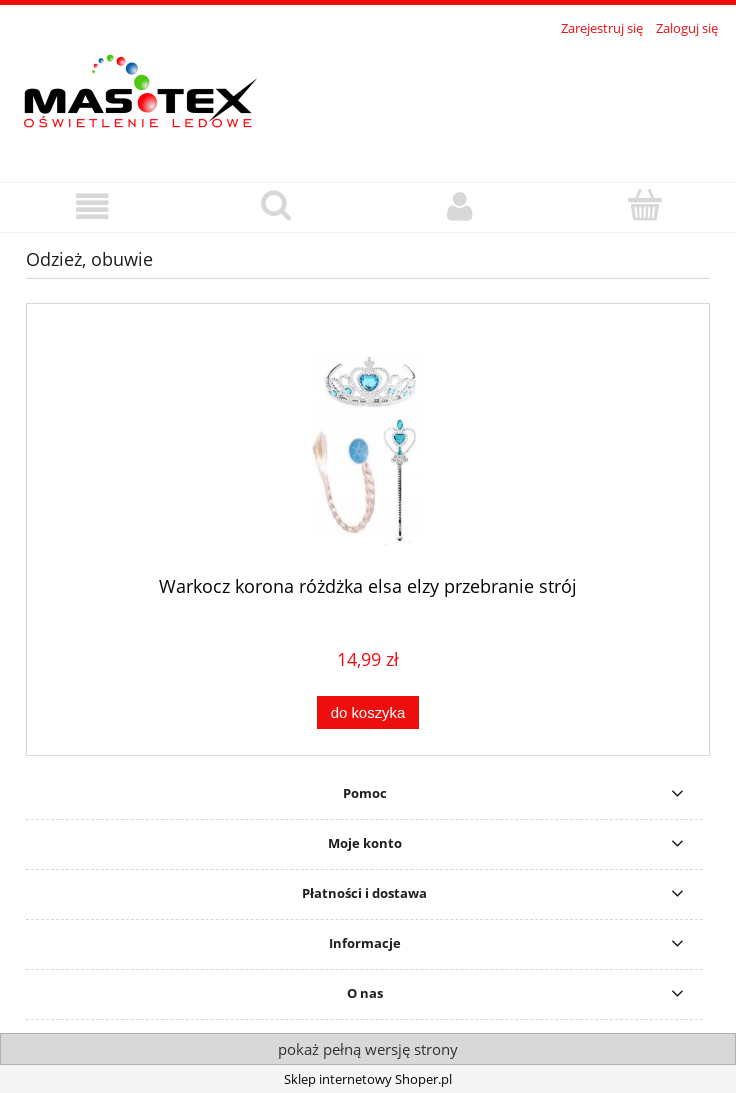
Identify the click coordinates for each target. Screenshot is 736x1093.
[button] (92, 206)
